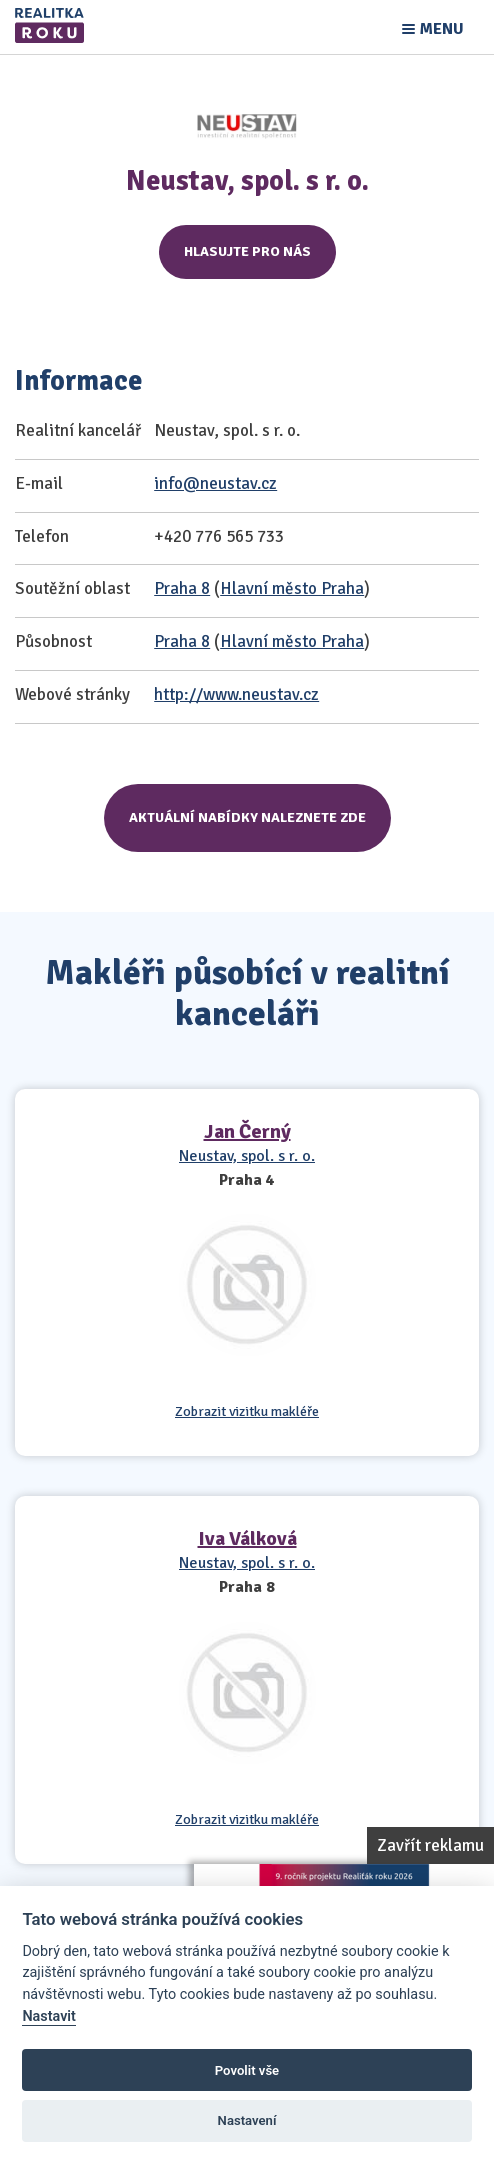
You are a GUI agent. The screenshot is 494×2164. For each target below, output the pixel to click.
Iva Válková (247, 1538)
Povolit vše (247, 2070)
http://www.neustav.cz (236, 694)
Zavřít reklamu (430, 1845)
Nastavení (247, 2120)
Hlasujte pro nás (247, 251)
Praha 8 (182, 588)
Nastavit (49, 2016)
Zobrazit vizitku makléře (247, 1412)
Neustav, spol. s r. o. (247, 1156)
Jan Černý (247, 1131)
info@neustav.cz (215, 483)
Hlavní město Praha (292, 588)
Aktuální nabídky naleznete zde (247, 817)
